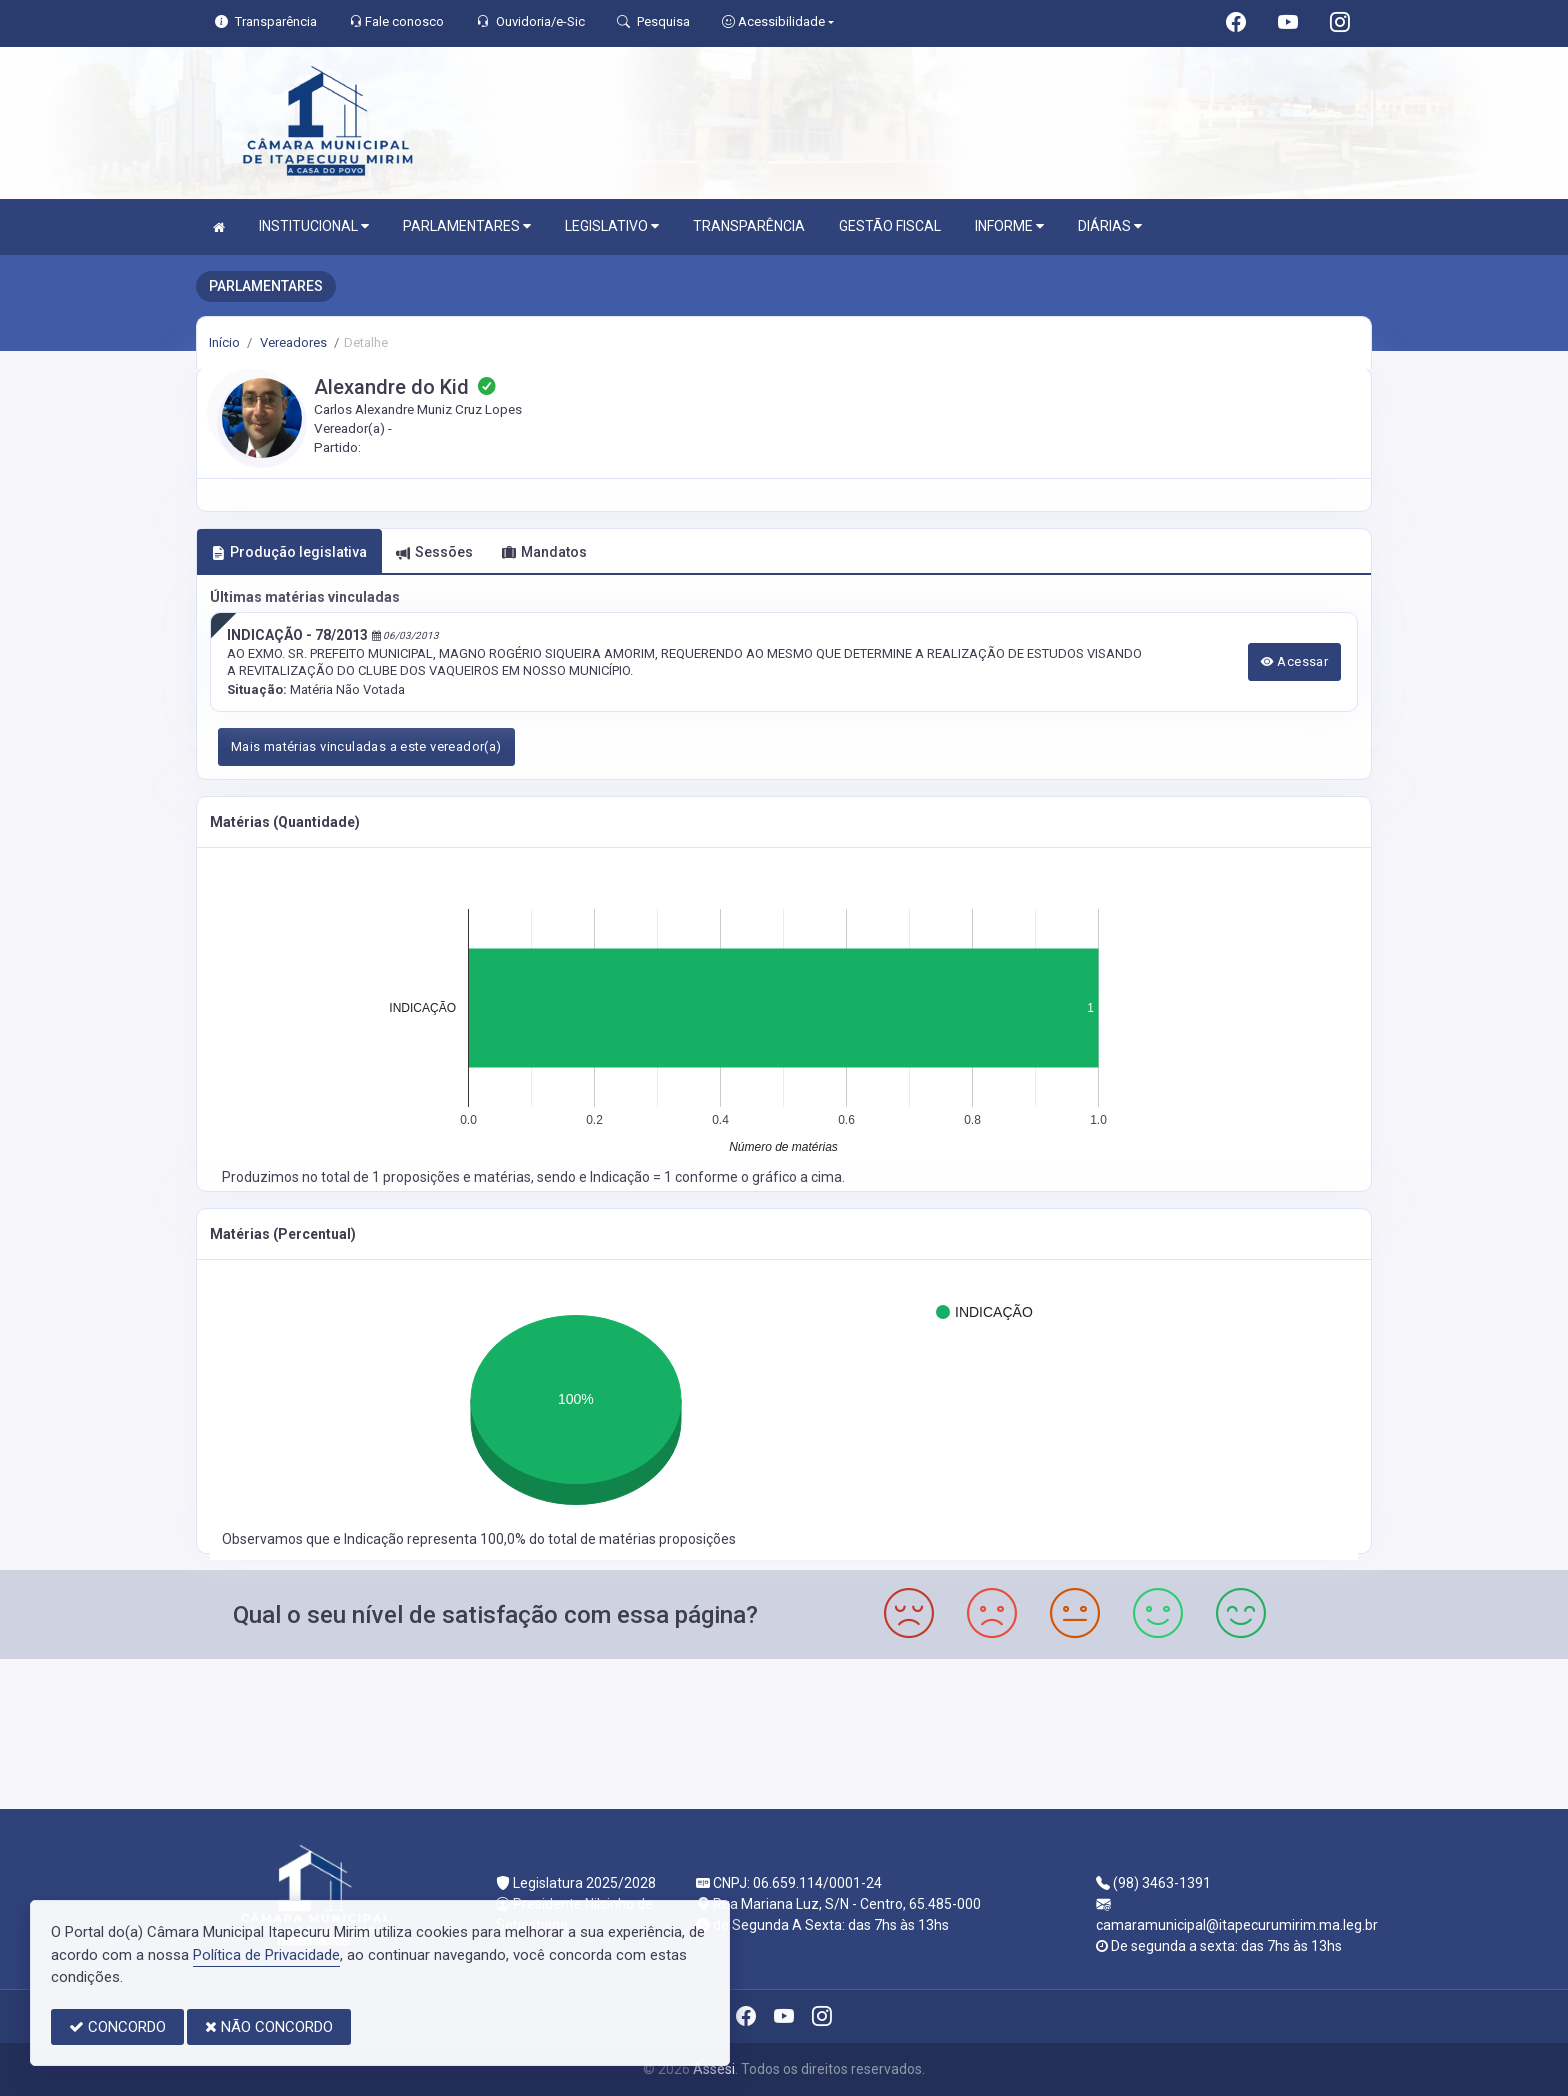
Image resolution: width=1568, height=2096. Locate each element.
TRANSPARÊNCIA (749, 226)
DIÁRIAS (1110, 226)
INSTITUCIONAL (314, 226)
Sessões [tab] (434, 552)
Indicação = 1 (632, 1177)
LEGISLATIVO (612, 226)
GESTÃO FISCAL (890, 226)
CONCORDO (117, 2027)
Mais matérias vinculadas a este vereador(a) (366, 746)
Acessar (1295, 661)
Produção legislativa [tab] (289, 552)
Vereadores (292, 342)
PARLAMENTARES (467, 226)
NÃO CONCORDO (269, 2027)
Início (224, 342)
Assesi (714, 2069)
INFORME (1009, 226)
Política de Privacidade (266, 1955)
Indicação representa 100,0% (436, 1539)
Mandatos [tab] (544, 552)
